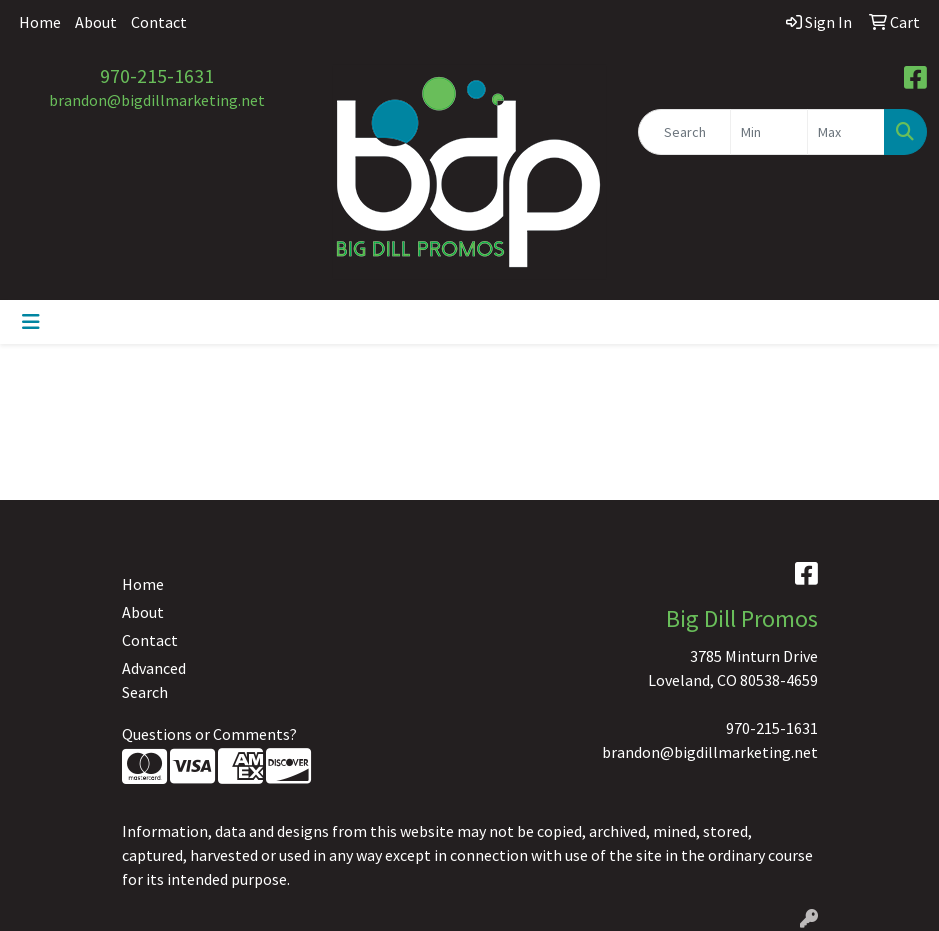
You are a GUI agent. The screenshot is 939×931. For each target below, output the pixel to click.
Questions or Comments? (209, 734)
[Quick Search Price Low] (769, 132)
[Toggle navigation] (31, 322)
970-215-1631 (157, 75)
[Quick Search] (684, 132)
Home (40, 22)
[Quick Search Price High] (846, 132)
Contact (159, 22)
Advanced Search (154, 680)
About (96, 22)
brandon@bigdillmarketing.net (157, 100)
